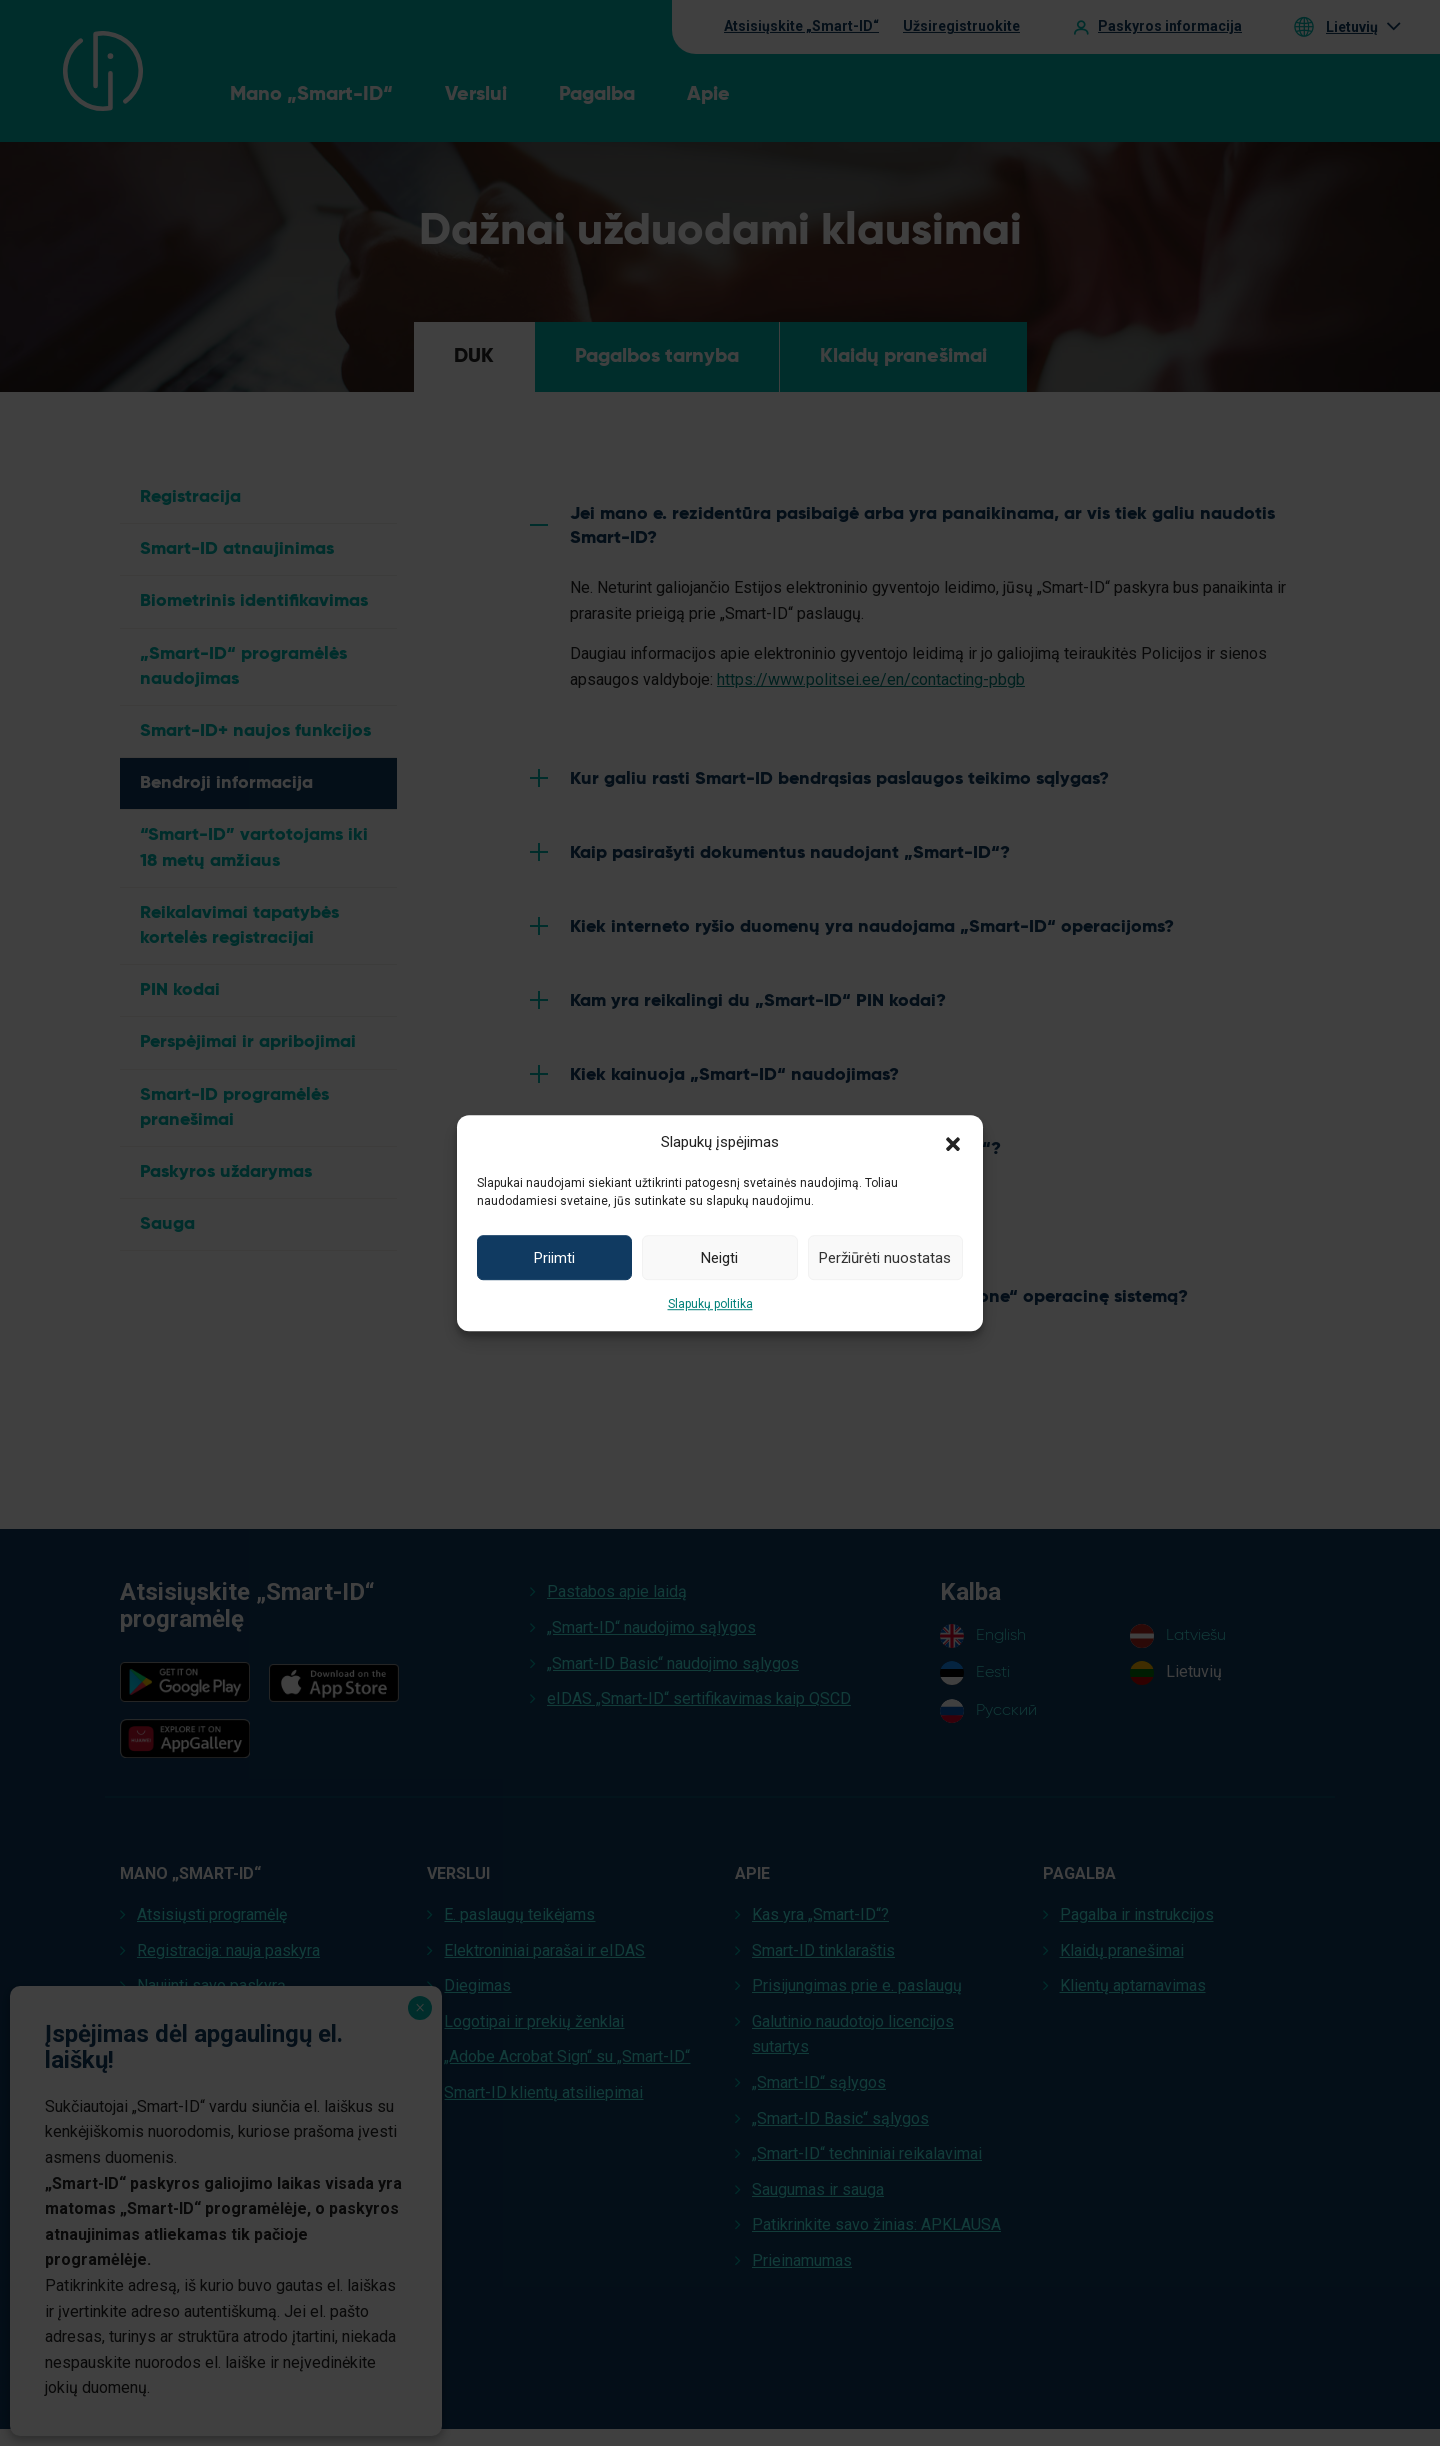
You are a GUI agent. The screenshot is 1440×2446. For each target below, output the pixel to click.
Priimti (554, 1258)
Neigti (719, 1258)
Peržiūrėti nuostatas (885, 1258)
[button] (953, 1142)
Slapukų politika (710, 1304)
